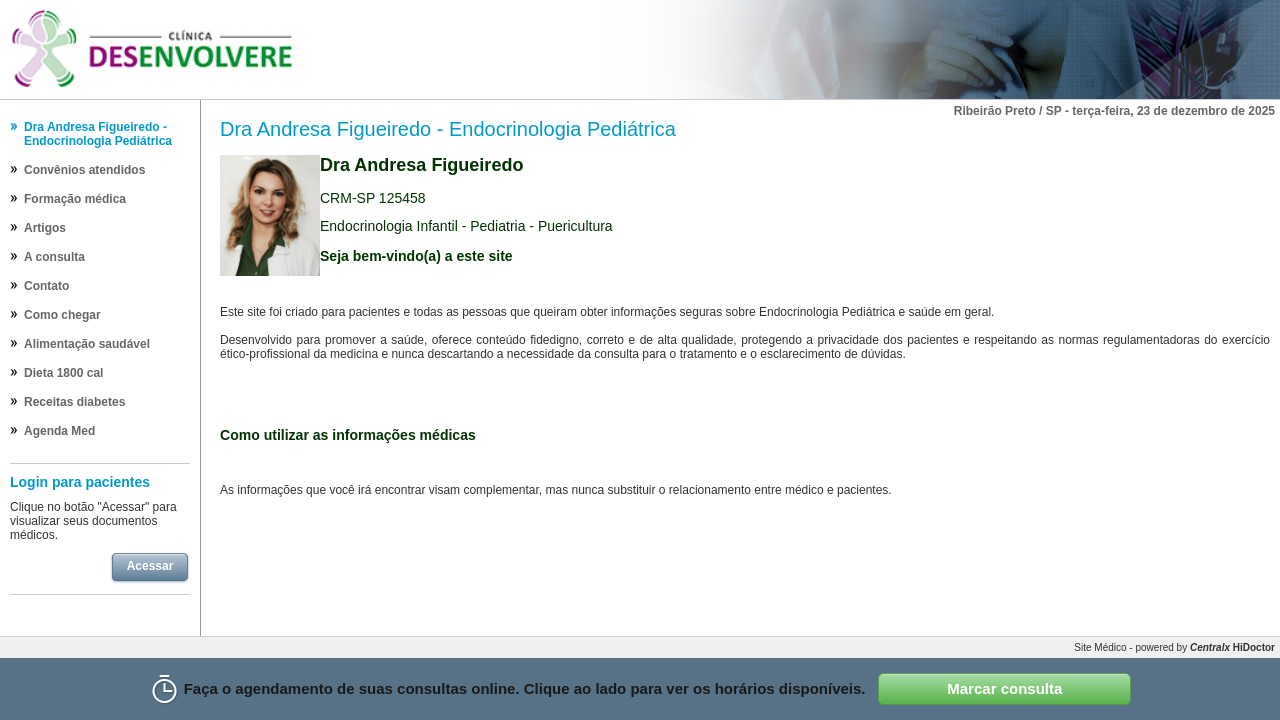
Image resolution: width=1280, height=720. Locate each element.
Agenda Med (59, 431)
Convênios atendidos (84, 170)
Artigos (45, 228)
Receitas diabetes (74, 402)
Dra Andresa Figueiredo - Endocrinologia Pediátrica (98, 134)
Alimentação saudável (87, 344)
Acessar (150, 566)
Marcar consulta (1004, 688)
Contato (46, 286)
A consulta (54, 257)
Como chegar (62, 315)
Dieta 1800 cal (63, 373)
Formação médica (75, 199)
